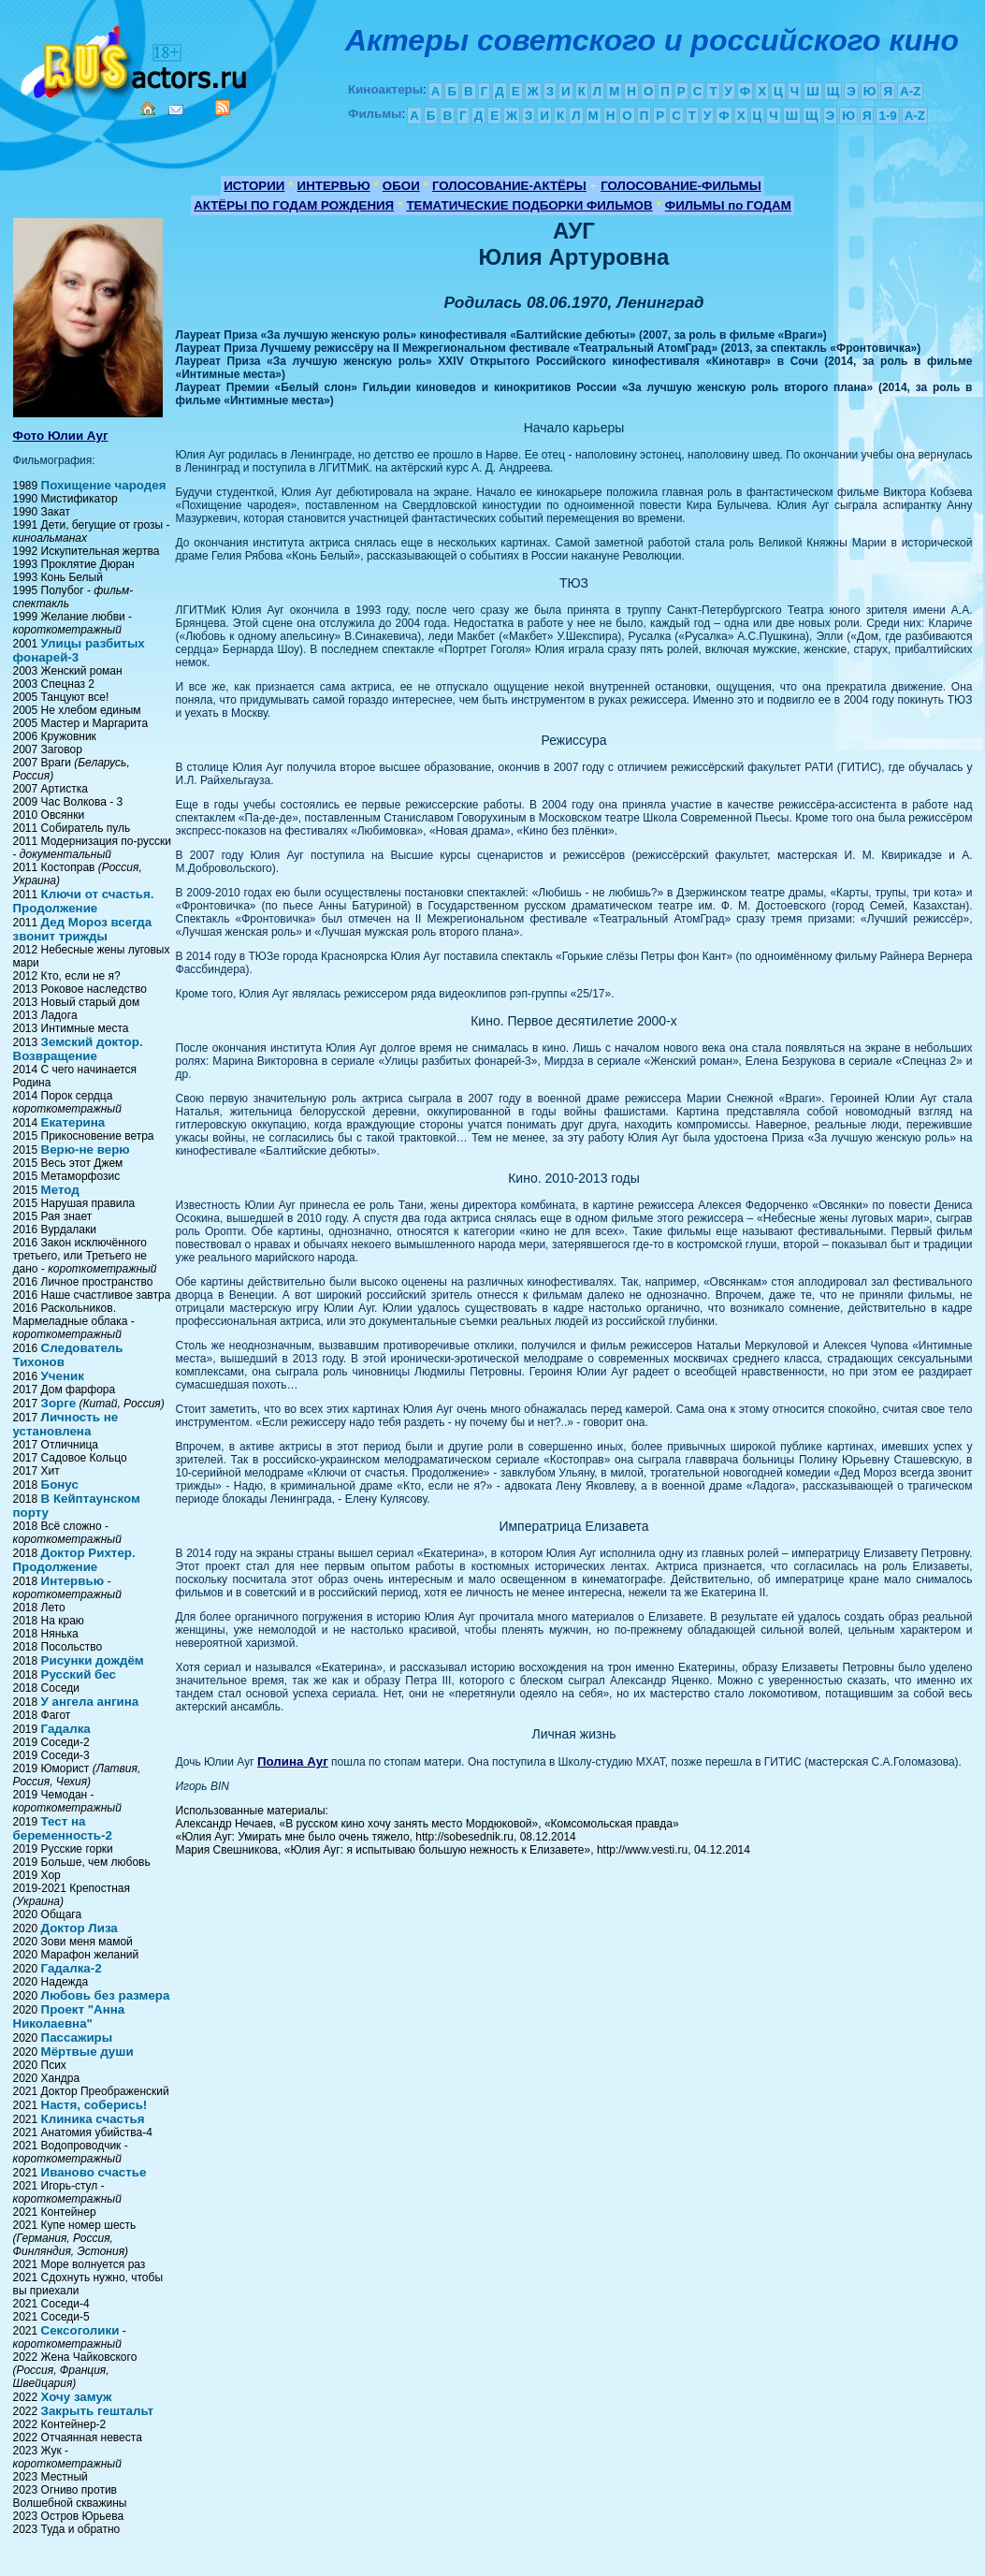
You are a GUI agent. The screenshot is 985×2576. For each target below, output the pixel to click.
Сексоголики (80, 2330)
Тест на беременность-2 (62, 1828)
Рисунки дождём (92, 1660)
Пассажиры (77, 2037)
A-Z (910, 91)
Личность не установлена (66, 1424)
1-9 (887, 116)
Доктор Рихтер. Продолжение (74, 1560)
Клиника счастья (93, 2119)
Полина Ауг (292, 1761)
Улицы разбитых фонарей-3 (79, 650)
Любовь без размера (105, 1995)
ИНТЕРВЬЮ (333, 186)
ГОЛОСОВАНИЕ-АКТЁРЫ (509, 186)
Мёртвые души (87, 2052)
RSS (222, 107)
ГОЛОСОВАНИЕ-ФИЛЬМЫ (681, 186)
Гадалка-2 (71, 1968)
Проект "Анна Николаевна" (69, 2016)
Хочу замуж (76, 2397)
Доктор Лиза (79, 1928)
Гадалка (66, 1729)
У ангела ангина (90, 1702)
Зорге (59, 1403)
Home (147, 108)
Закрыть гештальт (97, 2411)
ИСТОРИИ (254, 186)
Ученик (62, 1376)
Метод (60, 1190)
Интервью (72, 1581)
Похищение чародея (104, 485)
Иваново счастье (94, 2172)
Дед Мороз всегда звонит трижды (82, 929)
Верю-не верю (85, 1149)
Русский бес (78, 1674)
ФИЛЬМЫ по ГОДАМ (728, 205)
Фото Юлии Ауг (61, 436)
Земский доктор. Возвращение (78, 1049)
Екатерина (73, 1122)
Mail (175, 110)
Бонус (60, 1484)
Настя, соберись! (94, 2105)
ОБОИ (401, 186)
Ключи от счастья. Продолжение (83, 901)
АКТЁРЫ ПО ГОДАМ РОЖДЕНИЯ (294, 205)
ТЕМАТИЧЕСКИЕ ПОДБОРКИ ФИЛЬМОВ (529, 205)
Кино (136, 58)
